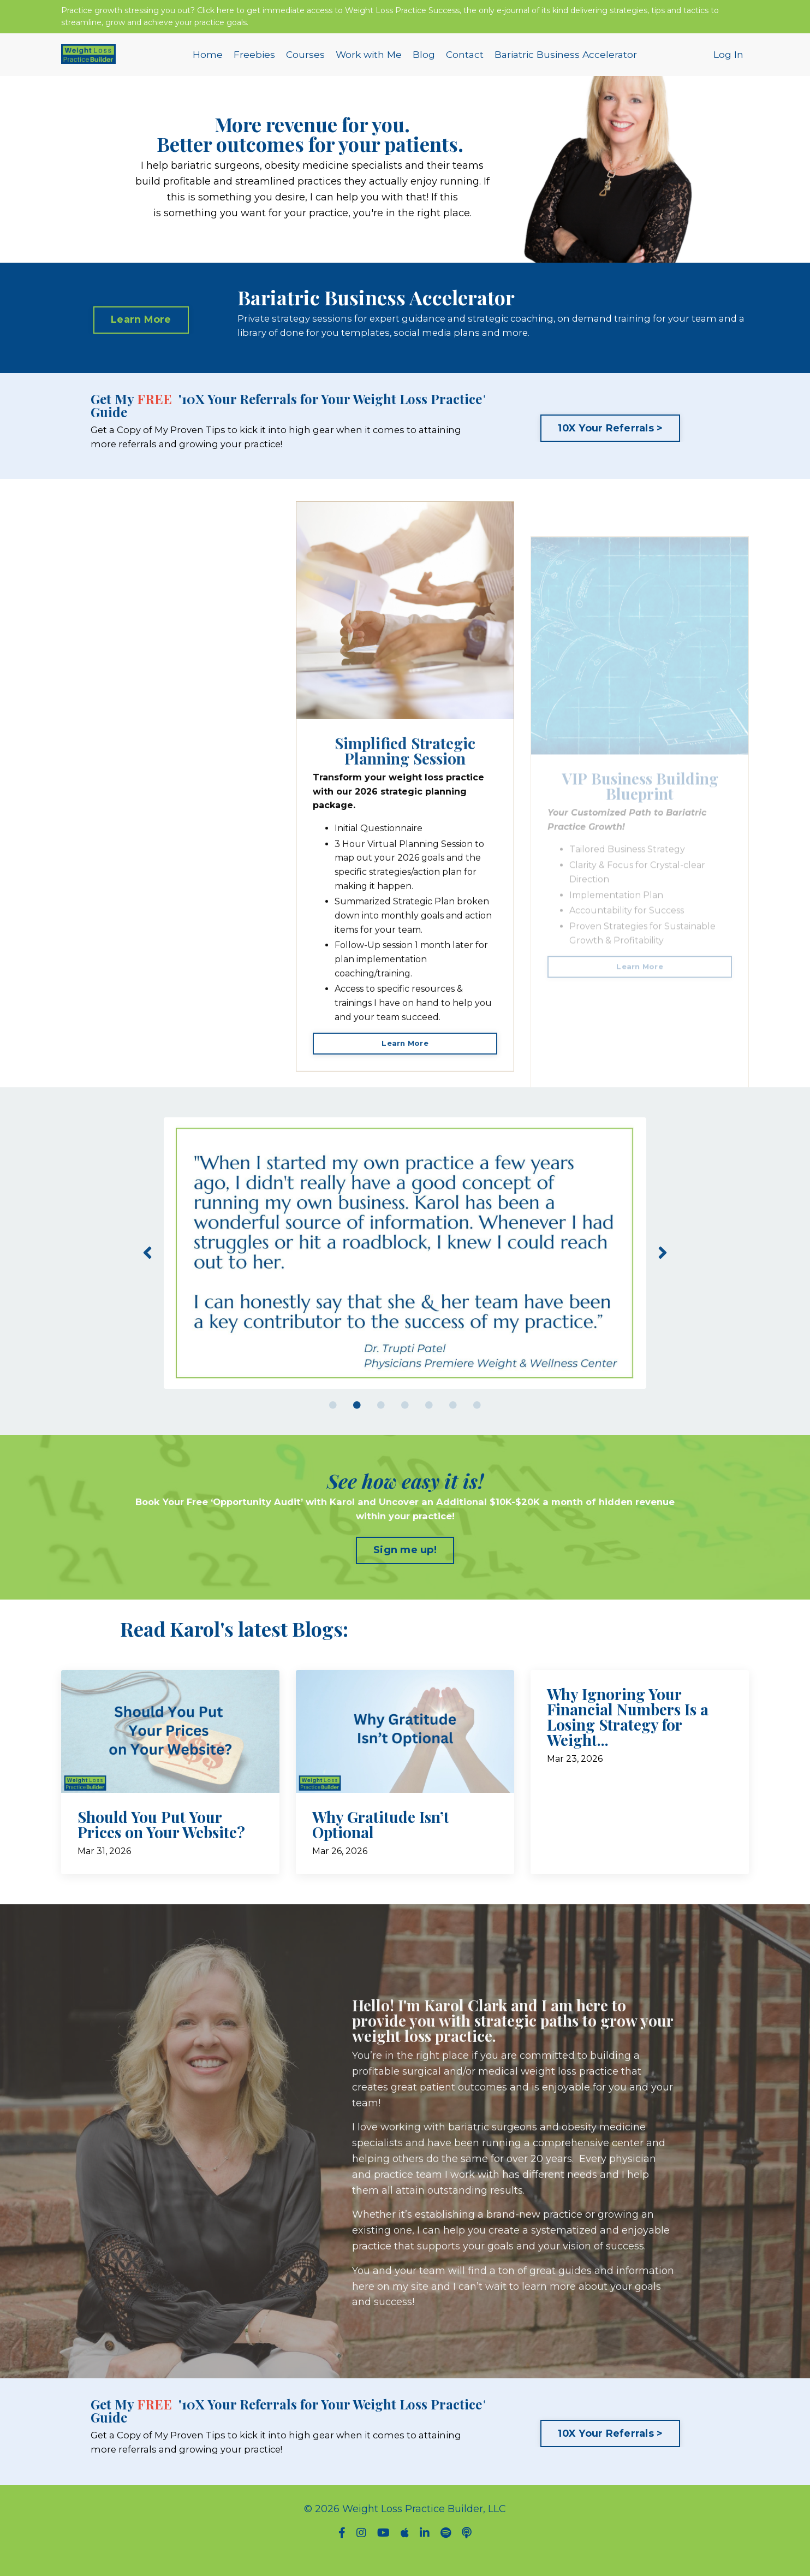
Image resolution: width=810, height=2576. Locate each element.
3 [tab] (381, 1421)
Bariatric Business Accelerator (568, 62)
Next (662, 1268)
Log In (728, 62)
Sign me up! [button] (405, 1568)
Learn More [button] (141, 328)
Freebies (250, 62)
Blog (423, 62)
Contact (464, 62)
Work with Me (366, 62)
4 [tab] (405, 1421)
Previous (147, 1268)
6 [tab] (453, 1421)
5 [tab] (429, 1421)
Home (203, 62)
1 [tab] (332, 1421)
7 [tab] (477, 1421)
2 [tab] (357, 1421)
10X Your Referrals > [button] (610, 440)
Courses (301, 62)
